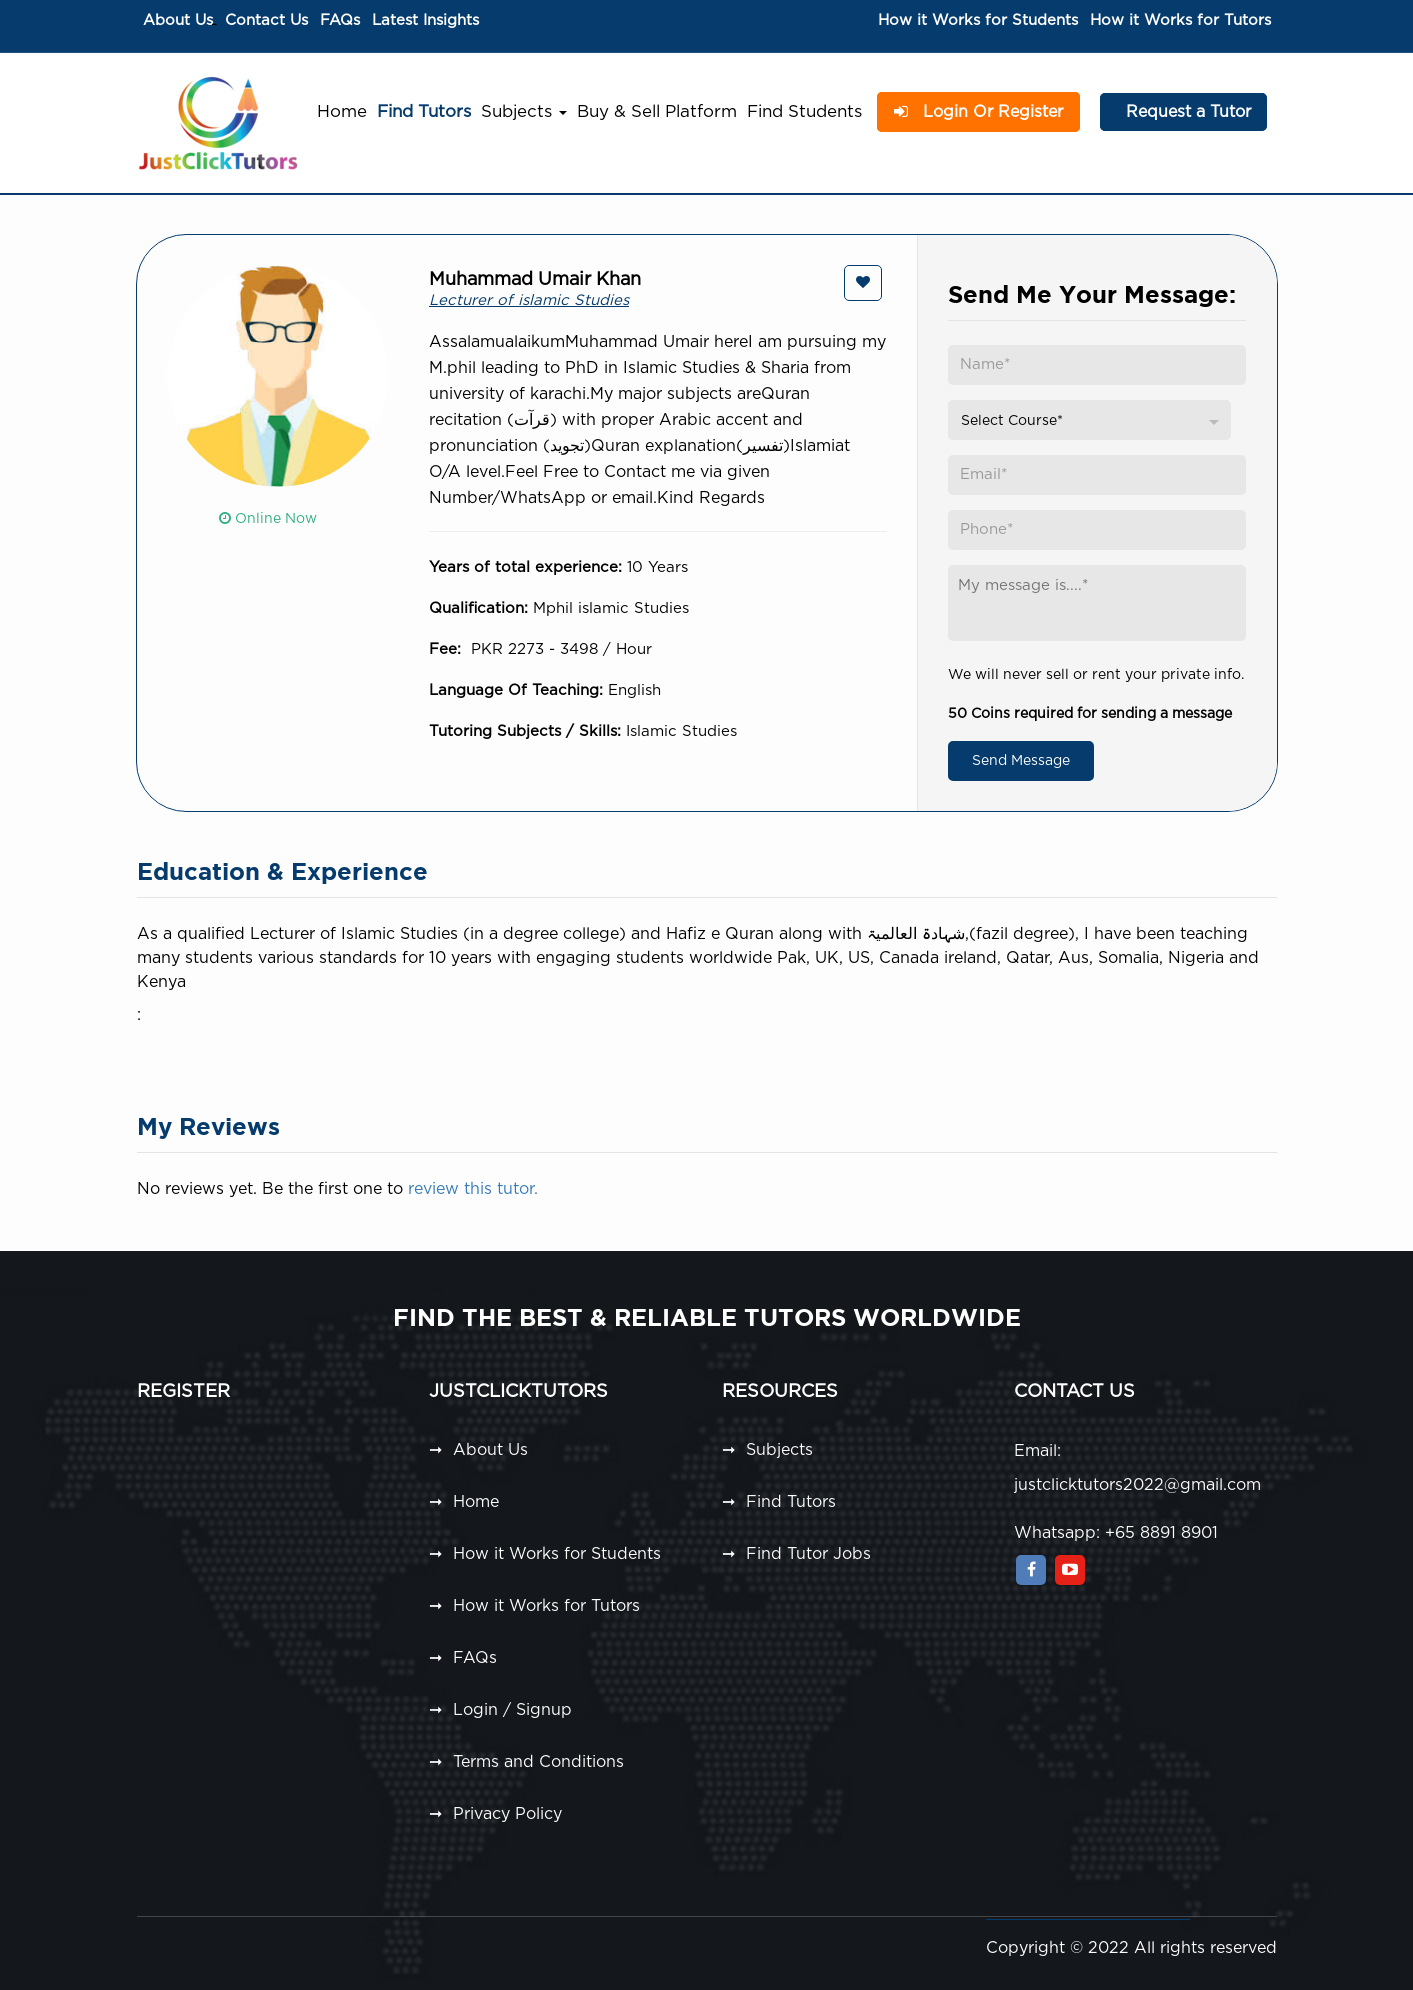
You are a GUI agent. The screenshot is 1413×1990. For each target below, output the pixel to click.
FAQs (340, 20)
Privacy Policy (507, 1814)
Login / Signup (512, 1710)
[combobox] (1089, 420)
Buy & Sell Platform (657, 111)
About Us (178, 20)
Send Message (1021, 761)
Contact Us (266, 20)
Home (342, 111)
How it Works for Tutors (1180, 20)
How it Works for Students (978, 20)
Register (183, 1392)
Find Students (804, 111)
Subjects (524, 111)
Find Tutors (424, 111)
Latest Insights (425, 20)
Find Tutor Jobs (808, 1554)
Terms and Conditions (538, 1762)
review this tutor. (473, 1189)
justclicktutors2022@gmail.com (1137, 1485)
